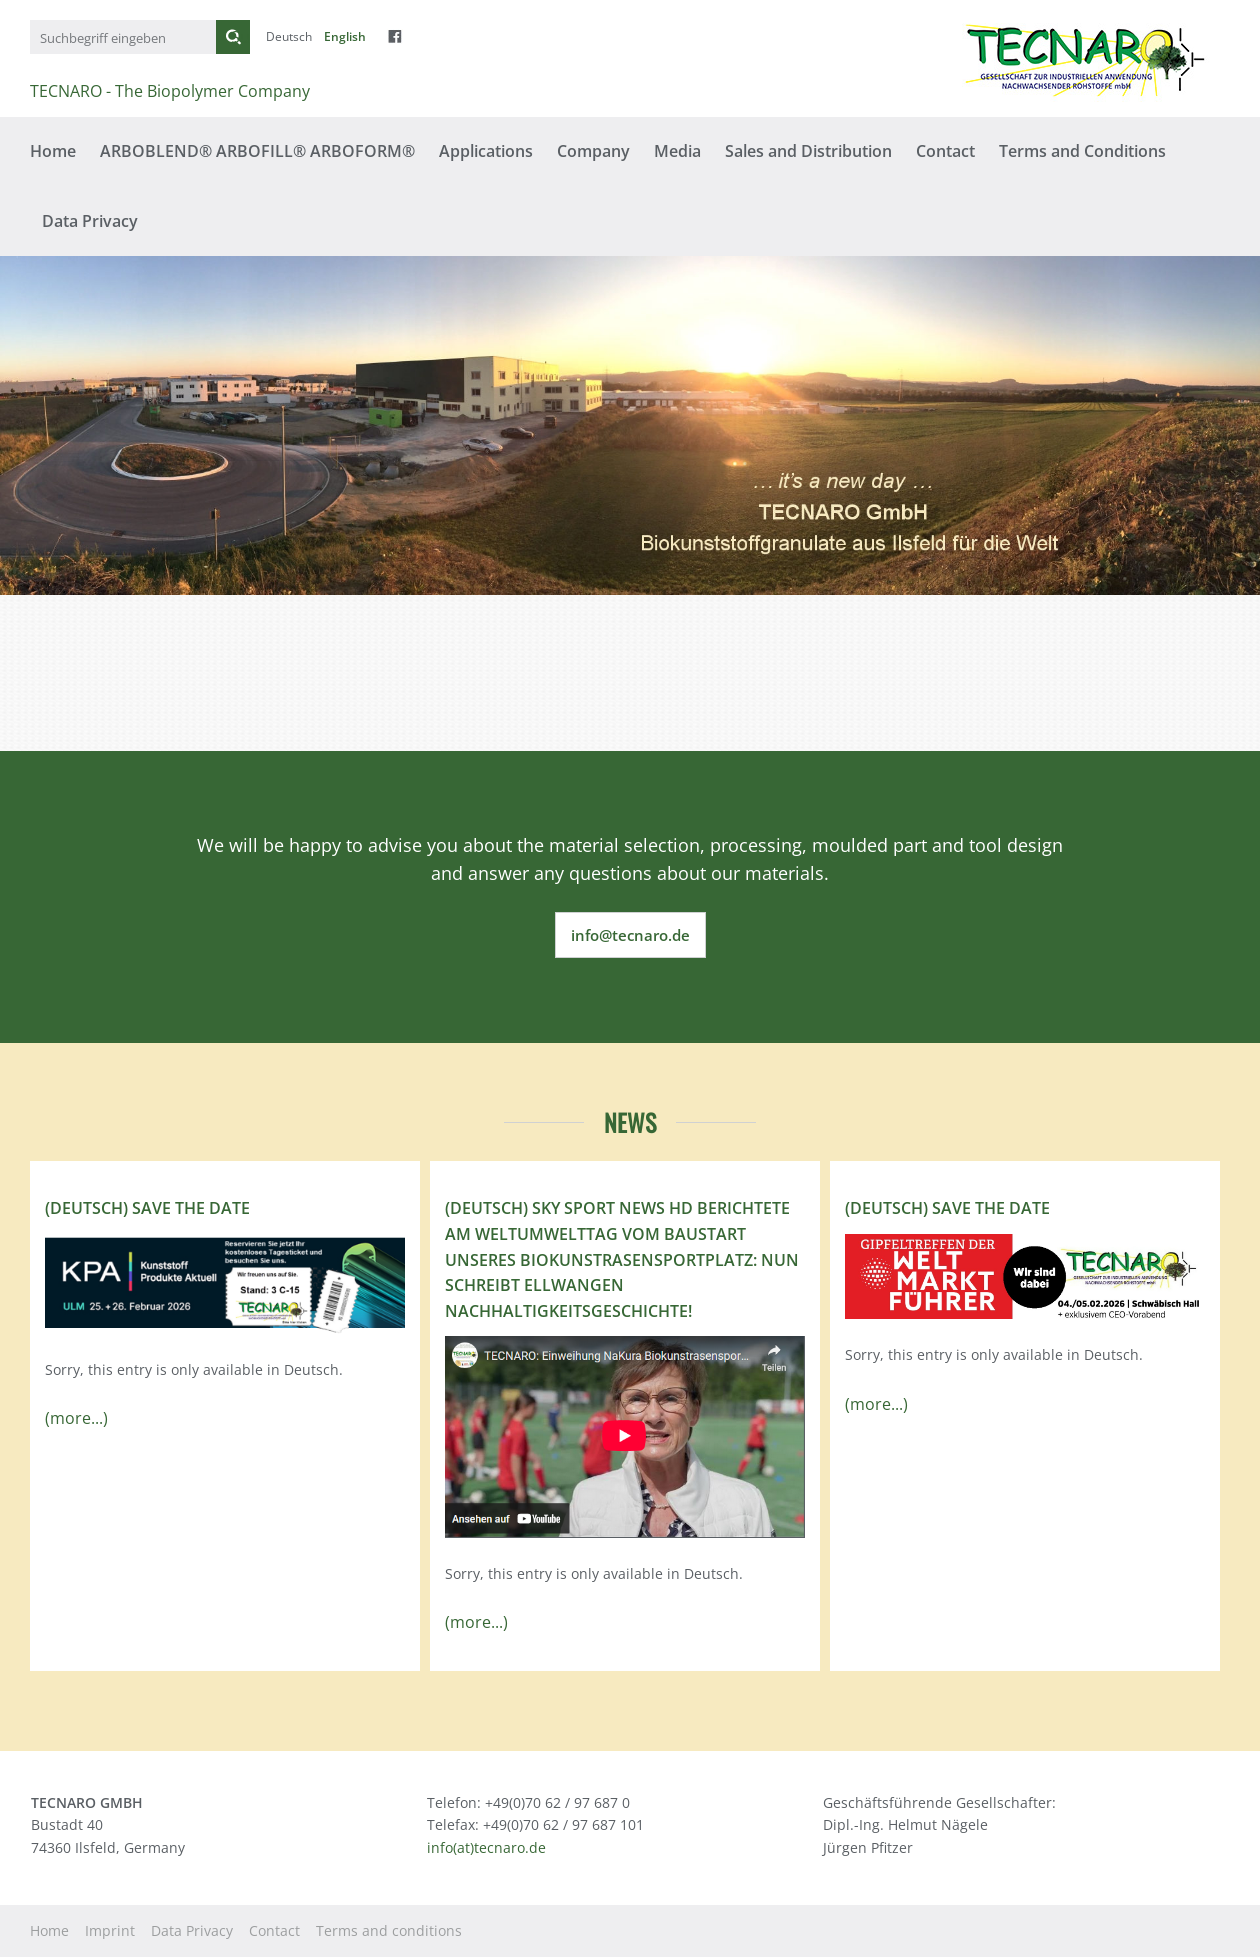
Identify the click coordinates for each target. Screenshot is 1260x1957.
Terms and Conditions (1082, 151)
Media (677, 151)
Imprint (110, 1930)
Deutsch (289, 36)
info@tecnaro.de (630, 935)
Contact (945, 151)
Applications (486, 151)
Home (53, 151)
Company (593, 151)
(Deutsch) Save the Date (147, 1208)
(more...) (76, 1418)
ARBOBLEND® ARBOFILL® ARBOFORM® (257, 151)
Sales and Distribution (808, 151)
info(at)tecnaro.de (486, 1847)
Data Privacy (90, 221)
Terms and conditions (389, 1930)
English (345, 36)
